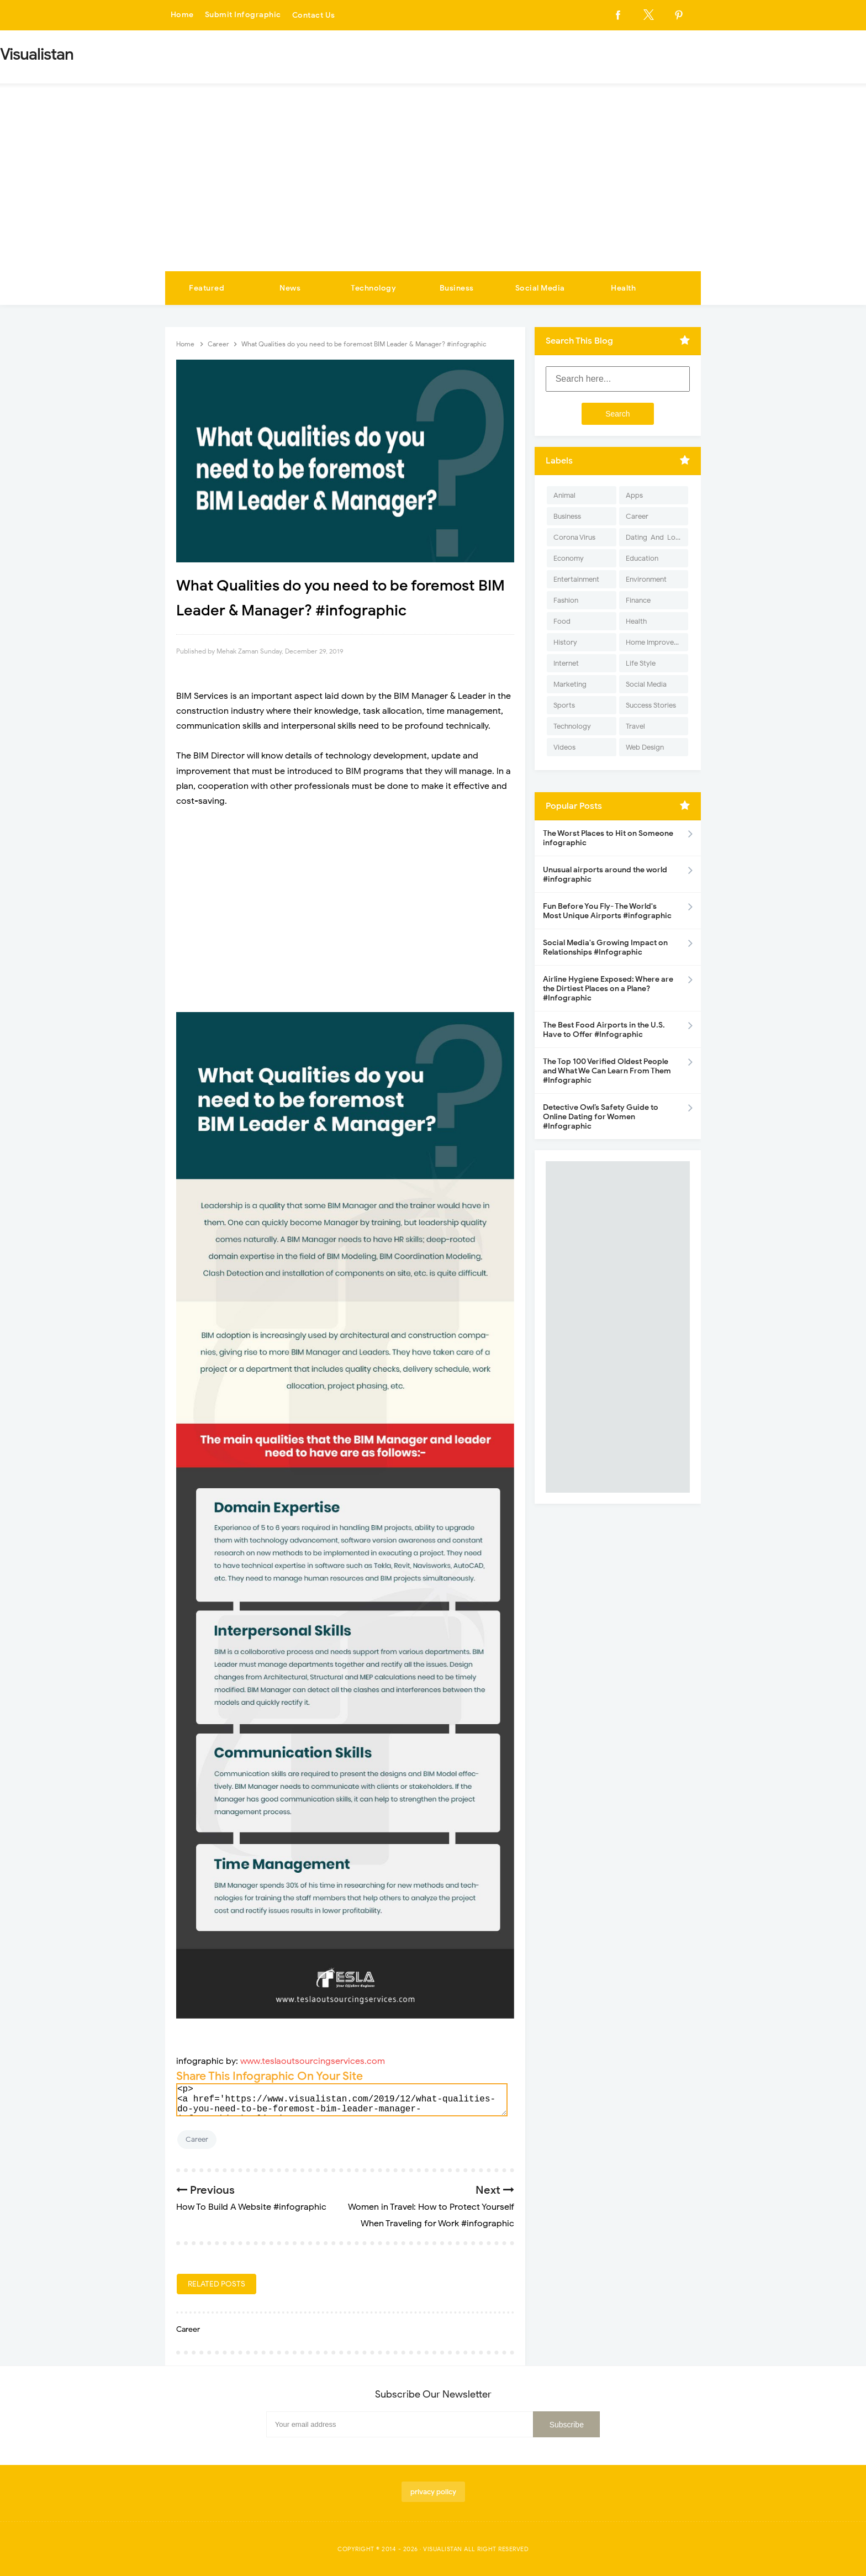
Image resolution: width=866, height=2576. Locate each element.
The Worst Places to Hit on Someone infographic (608, 838)
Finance (638, 600)
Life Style (641, 663)
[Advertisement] (433, 188)
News (289, 288)
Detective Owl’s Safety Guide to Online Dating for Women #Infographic (600, 1117)
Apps (634, 495)
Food (562, 621)
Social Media (540, 288)
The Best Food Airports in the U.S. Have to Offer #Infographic (604, 1029)
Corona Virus (574, 537)
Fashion (565, 600)
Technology (373, 288)
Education (642, 558)
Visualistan (442, 2549)
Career (197, 2139)
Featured (206, 288)
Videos (564, 747)
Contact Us (313, 15)
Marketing (570, 684)
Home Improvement (657, 642)
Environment (646, 579)
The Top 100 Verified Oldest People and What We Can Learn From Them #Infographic (607, 1071)
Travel (635, 726)
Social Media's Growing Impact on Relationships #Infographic (605, 947)
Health (623, 288)
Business (457, 288)
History (565, 642)
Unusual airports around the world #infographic (605, 874)
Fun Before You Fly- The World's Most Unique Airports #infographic (607, 911)
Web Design (645, 747)
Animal (564, 495)
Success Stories (651, 705)
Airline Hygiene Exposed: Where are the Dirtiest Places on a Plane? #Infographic (608, 988)
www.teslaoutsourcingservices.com (312, 2061)
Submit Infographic (243, 15)
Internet (566, 663)
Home (182, 15)
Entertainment (576, 579)
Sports (564, 705)
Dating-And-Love (654, 537)
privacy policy (433, 2491)
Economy (568, 558)
